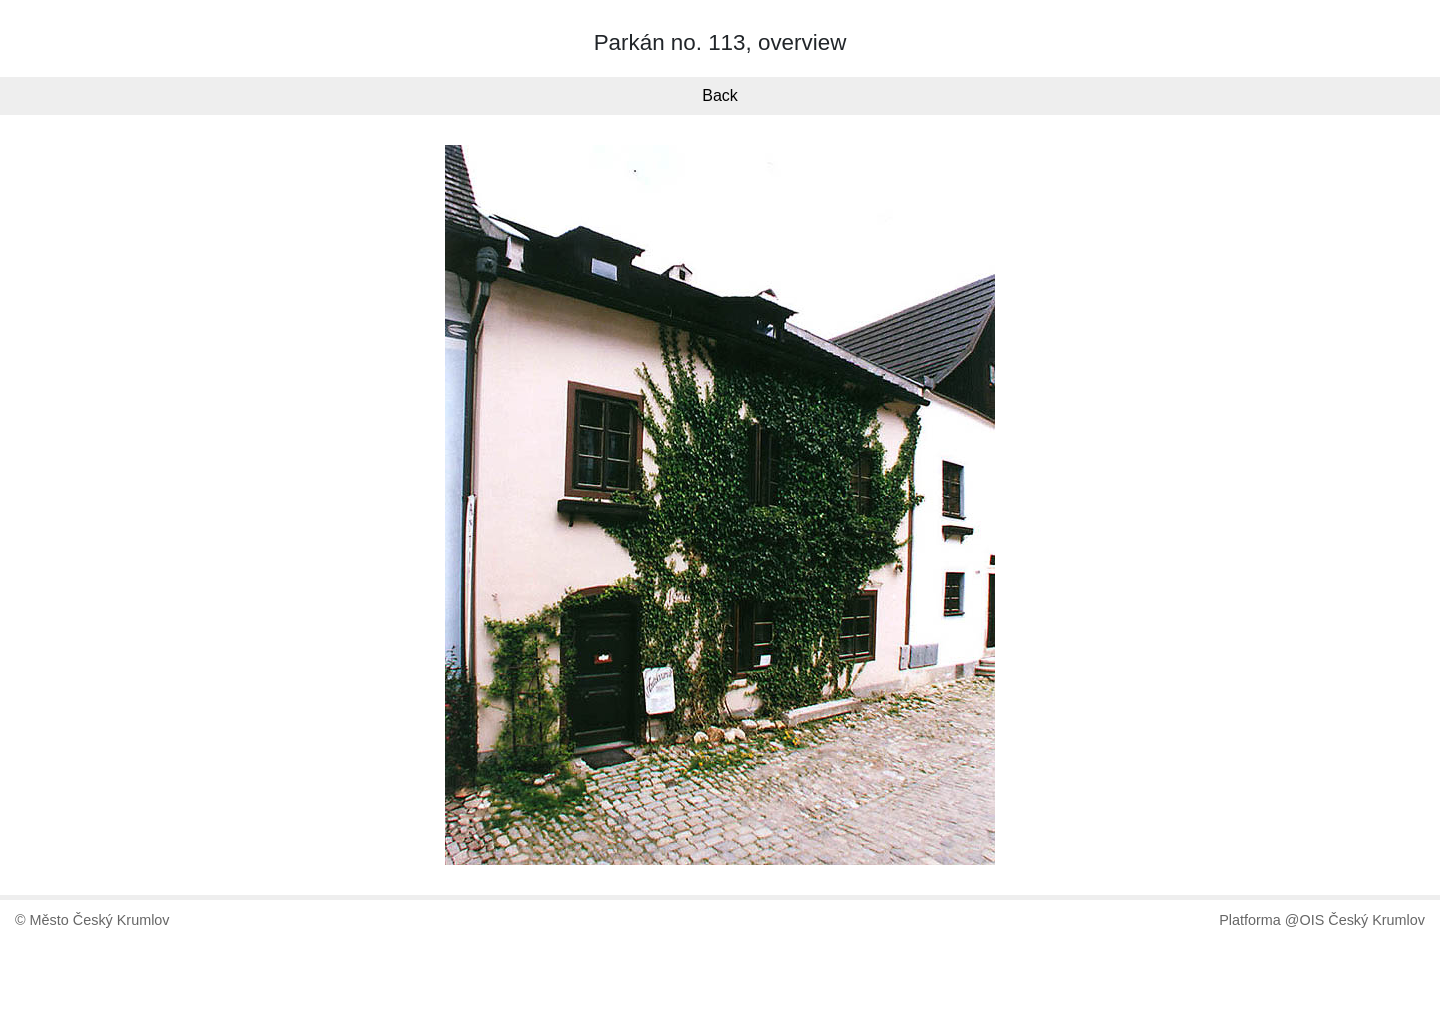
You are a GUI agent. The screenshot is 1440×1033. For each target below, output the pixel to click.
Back (720, 95)
